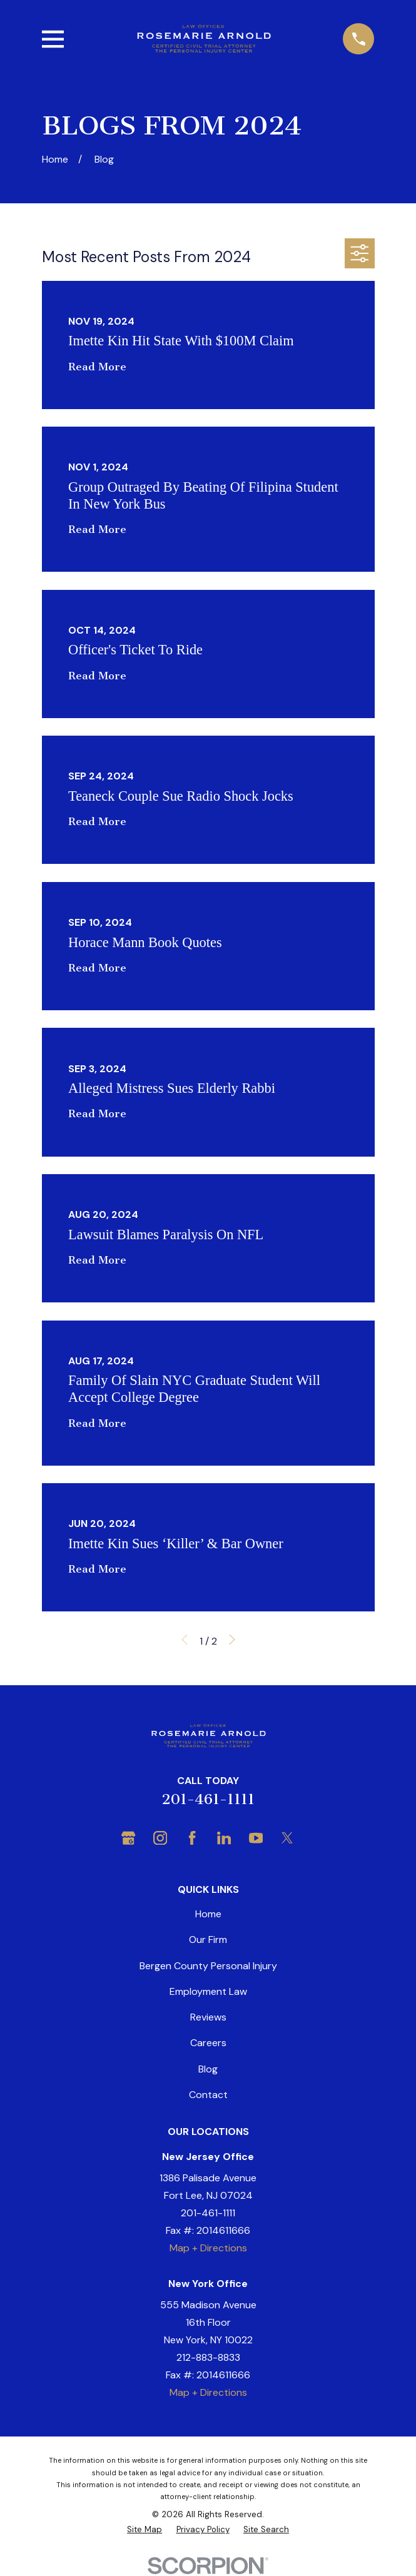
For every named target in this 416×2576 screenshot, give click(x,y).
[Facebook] (192, 1838)
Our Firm (208, 1939)
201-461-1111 (208, 1799)
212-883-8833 (208, 2357)
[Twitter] (287, 1838)
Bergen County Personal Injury (208, 1965)
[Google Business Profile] (128, 1838)
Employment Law (208, 1991)
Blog (208, 2069)
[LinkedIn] (224, 1838)
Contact (208, 2094)
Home (208, 1913)
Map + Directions (208, 2247)
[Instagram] (160, 1838)
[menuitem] (144, 2529)
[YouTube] (256, 1838)
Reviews (208, 2017)
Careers (208, 2042)
